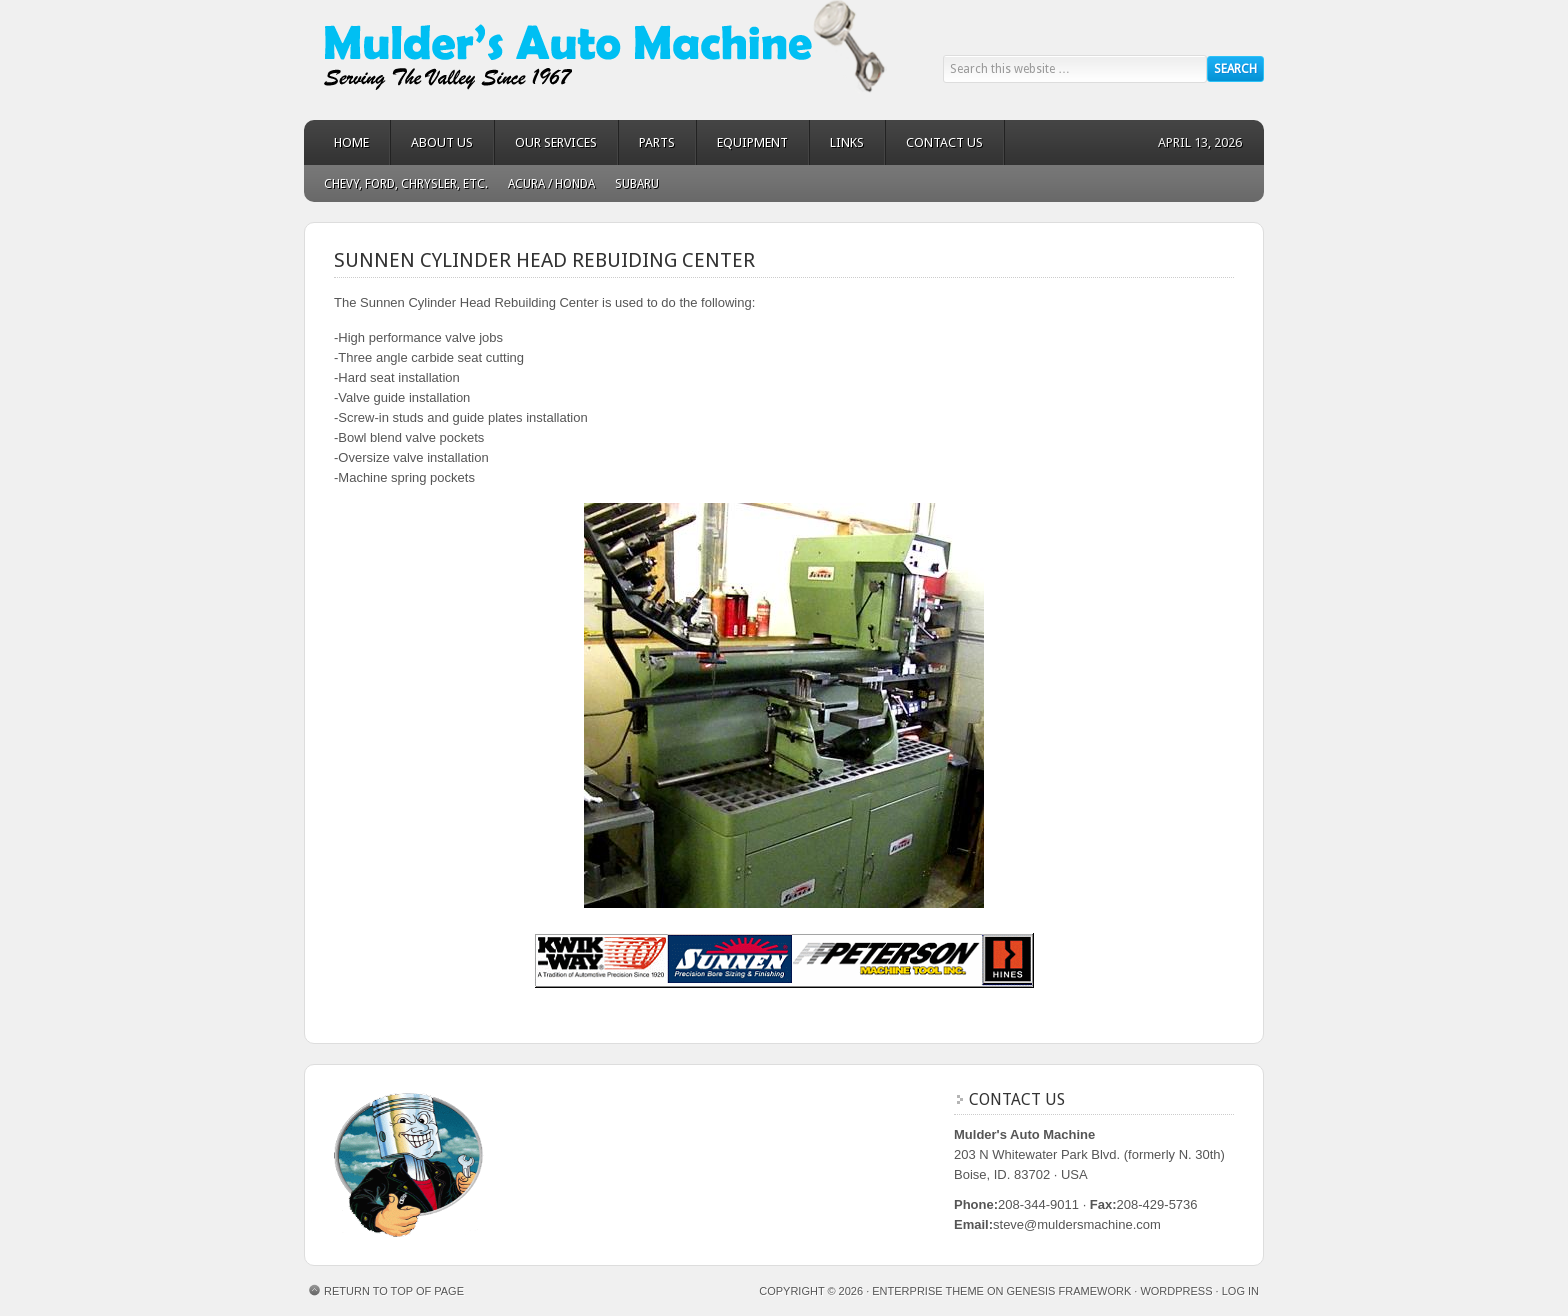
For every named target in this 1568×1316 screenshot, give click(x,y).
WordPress (1176, 1291)
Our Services (556, 142)
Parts (657, 142)
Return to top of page (394, 1291)
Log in (1240, 1291)
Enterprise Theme (928, 1291)
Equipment (752, 142)
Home (351, 142)
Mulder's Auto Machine (484, 60)
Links (847, 142)
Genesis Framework (1069, 1291)
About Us (442, 142)
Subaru (637, 184)
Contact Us (944, 142)
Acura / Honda (551, 184)
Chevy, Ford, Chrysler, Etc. (406, 184)
